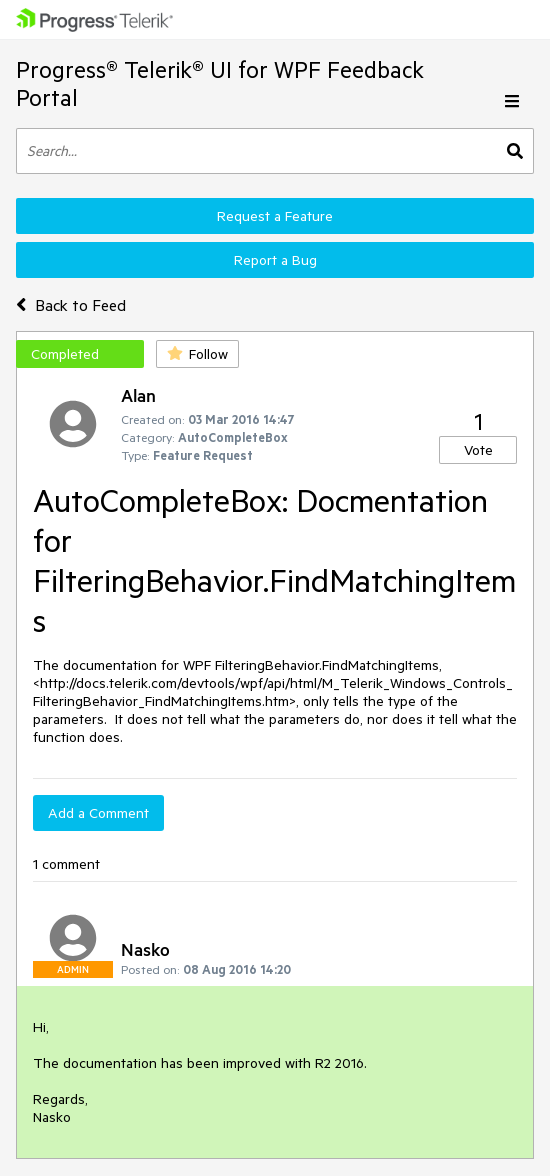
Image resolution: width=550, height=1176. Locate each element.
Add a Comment (98, 813)
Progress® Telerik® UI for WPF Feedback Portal (220, 83)
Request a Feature (275, 216)
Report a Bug (275, 260)
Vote (478, 450)
